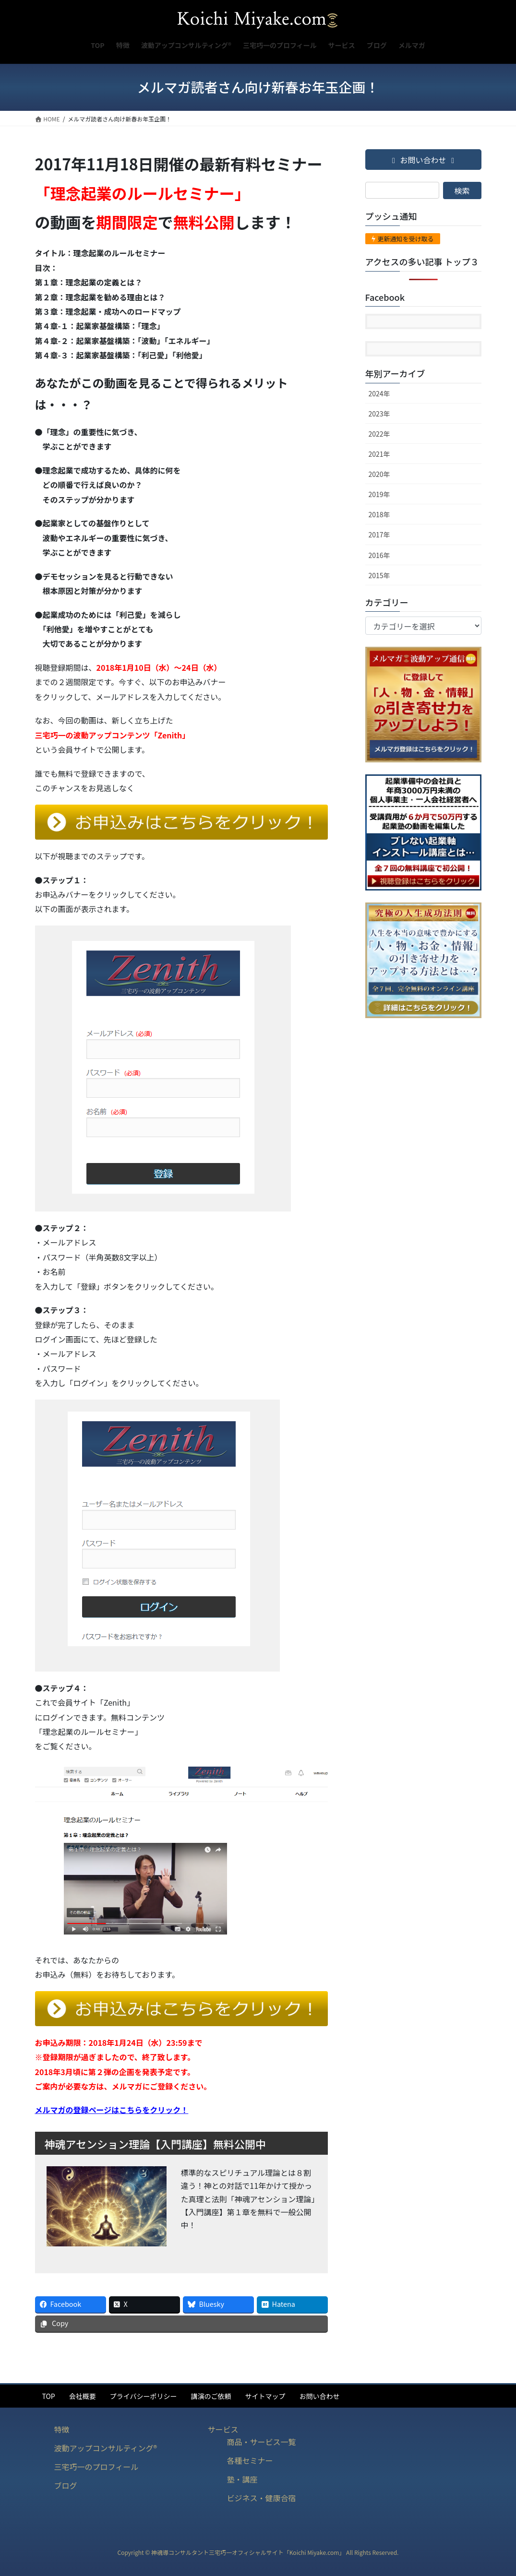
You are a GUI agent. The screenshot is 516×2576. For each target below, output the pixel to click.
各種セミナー (250, 2460)
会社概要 (82, 2396)
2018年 (379, 514)
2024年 (379, 393)
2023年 (379, 413)
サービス (222, 2429)
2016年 (379, 555)
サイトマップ (265, 2396)
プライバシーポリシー (143, 2396)
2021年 (379, 454)
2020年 (379, 474)
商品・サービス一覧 (261, 2441)
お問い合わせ (319, 2396)
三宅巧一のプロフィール (96, 2466)
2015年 (379, 575)
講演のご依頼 (211, 2396)
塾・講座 (242, 2479)
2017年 (379, 534)
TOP (48, 2396)
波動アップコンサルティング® (105, 2448)
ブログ (65, 2485)
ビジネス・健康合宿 (261, 2498)
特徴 (62, 2429)
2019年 (379, 494)
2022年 (379, 434)
